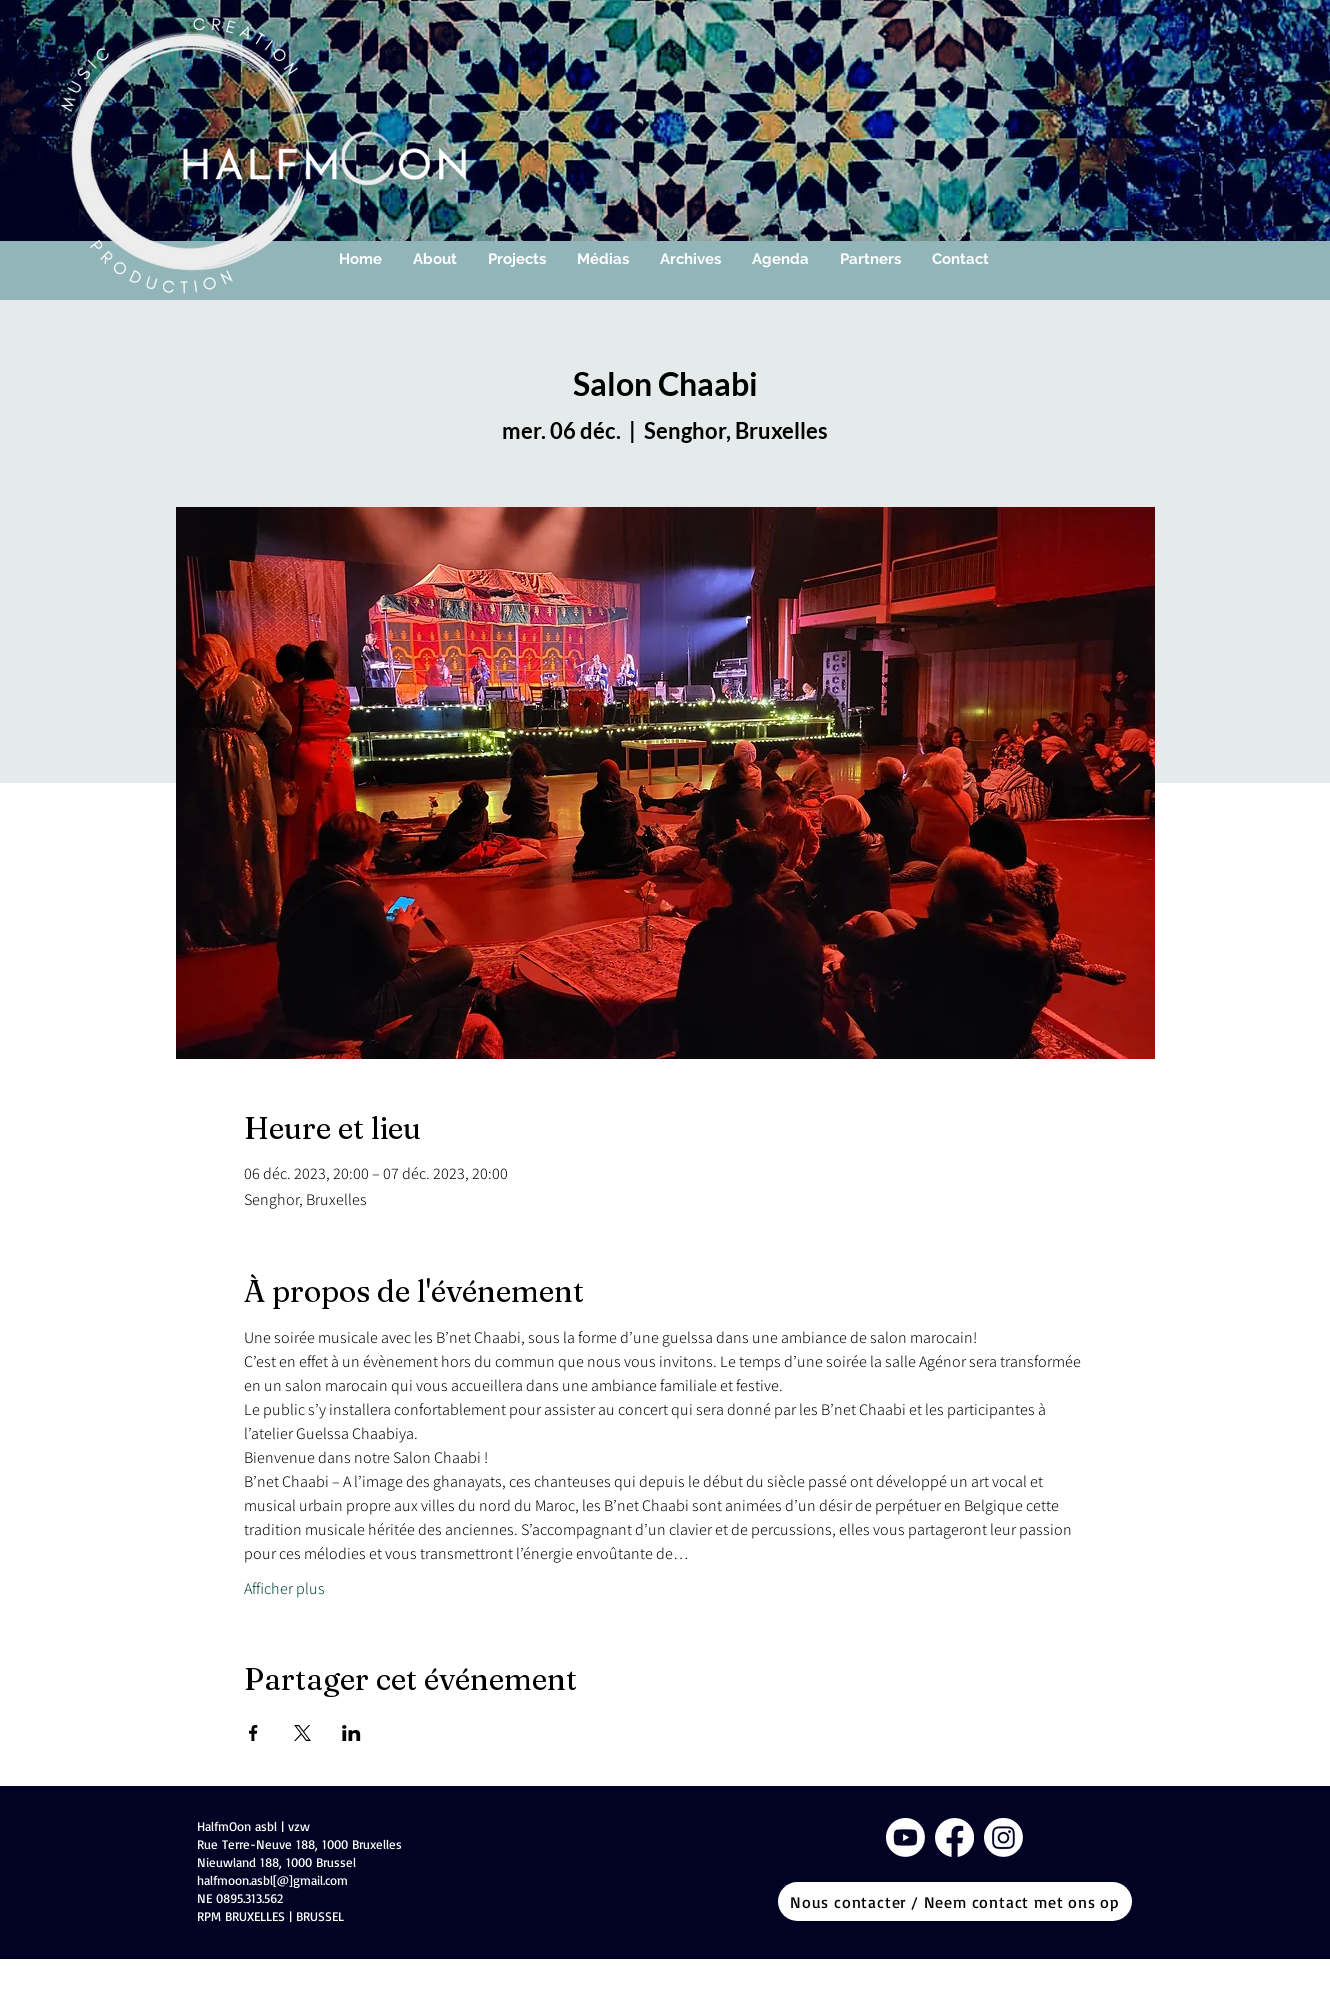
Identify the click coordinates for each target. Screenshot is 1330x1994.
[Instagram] (1003, 1837)
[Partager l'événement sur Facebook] (253, 1733)
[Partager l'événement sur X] (302, 1733)
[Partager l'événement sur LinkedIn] (351, 1733)
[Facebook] (954, 1837)
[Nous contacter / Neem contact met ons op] (955, 1901)
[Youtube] (905, 1837)
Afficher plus (284, 1588)
